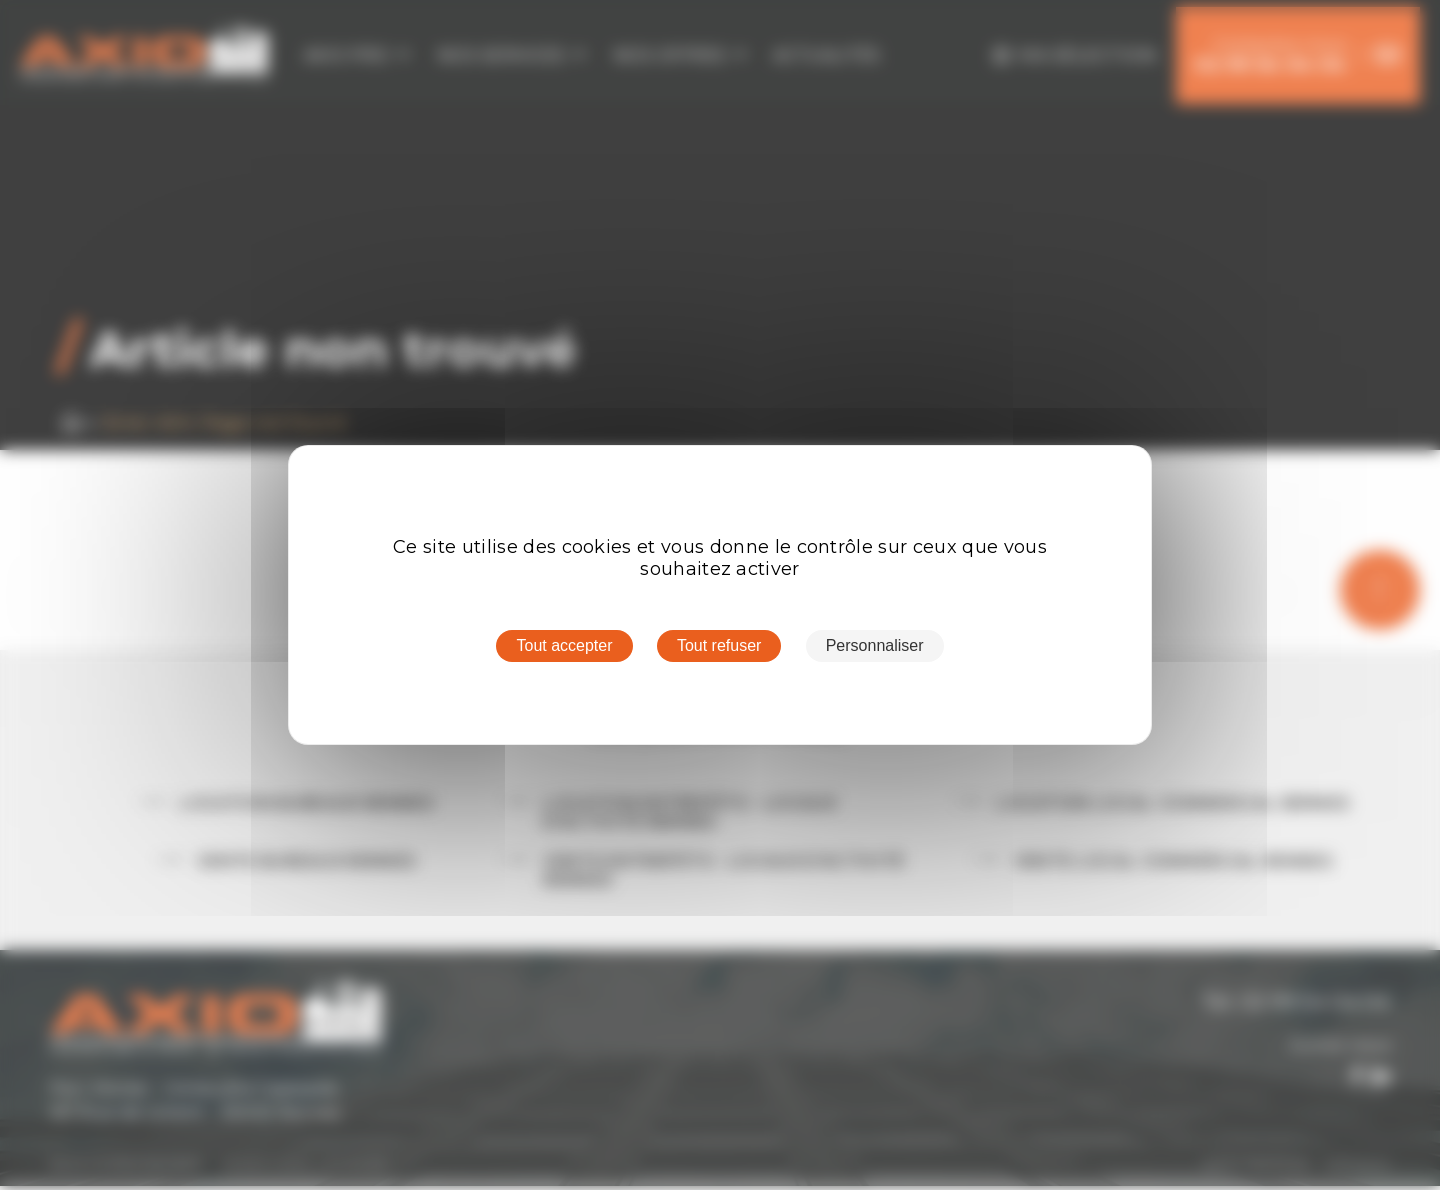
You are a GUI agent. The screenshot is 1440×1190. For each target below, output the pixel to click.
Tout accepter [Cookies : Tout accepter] (564, 645)
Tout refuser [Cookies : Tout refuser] (719, 645)
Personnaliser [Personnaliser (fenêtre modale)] (875, 645)
